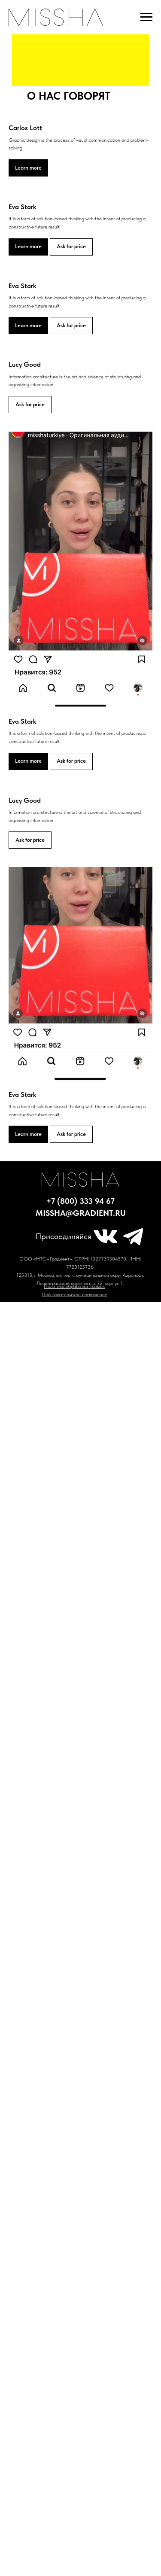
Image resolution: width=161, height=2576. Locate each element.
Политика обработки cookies (74, 1286)
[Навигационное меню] (146, 17)
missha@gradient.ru (81, 1213)
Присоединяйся (63, 1236)
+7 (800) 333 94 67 (80, 1201)
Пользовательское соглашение (74, 1294)
